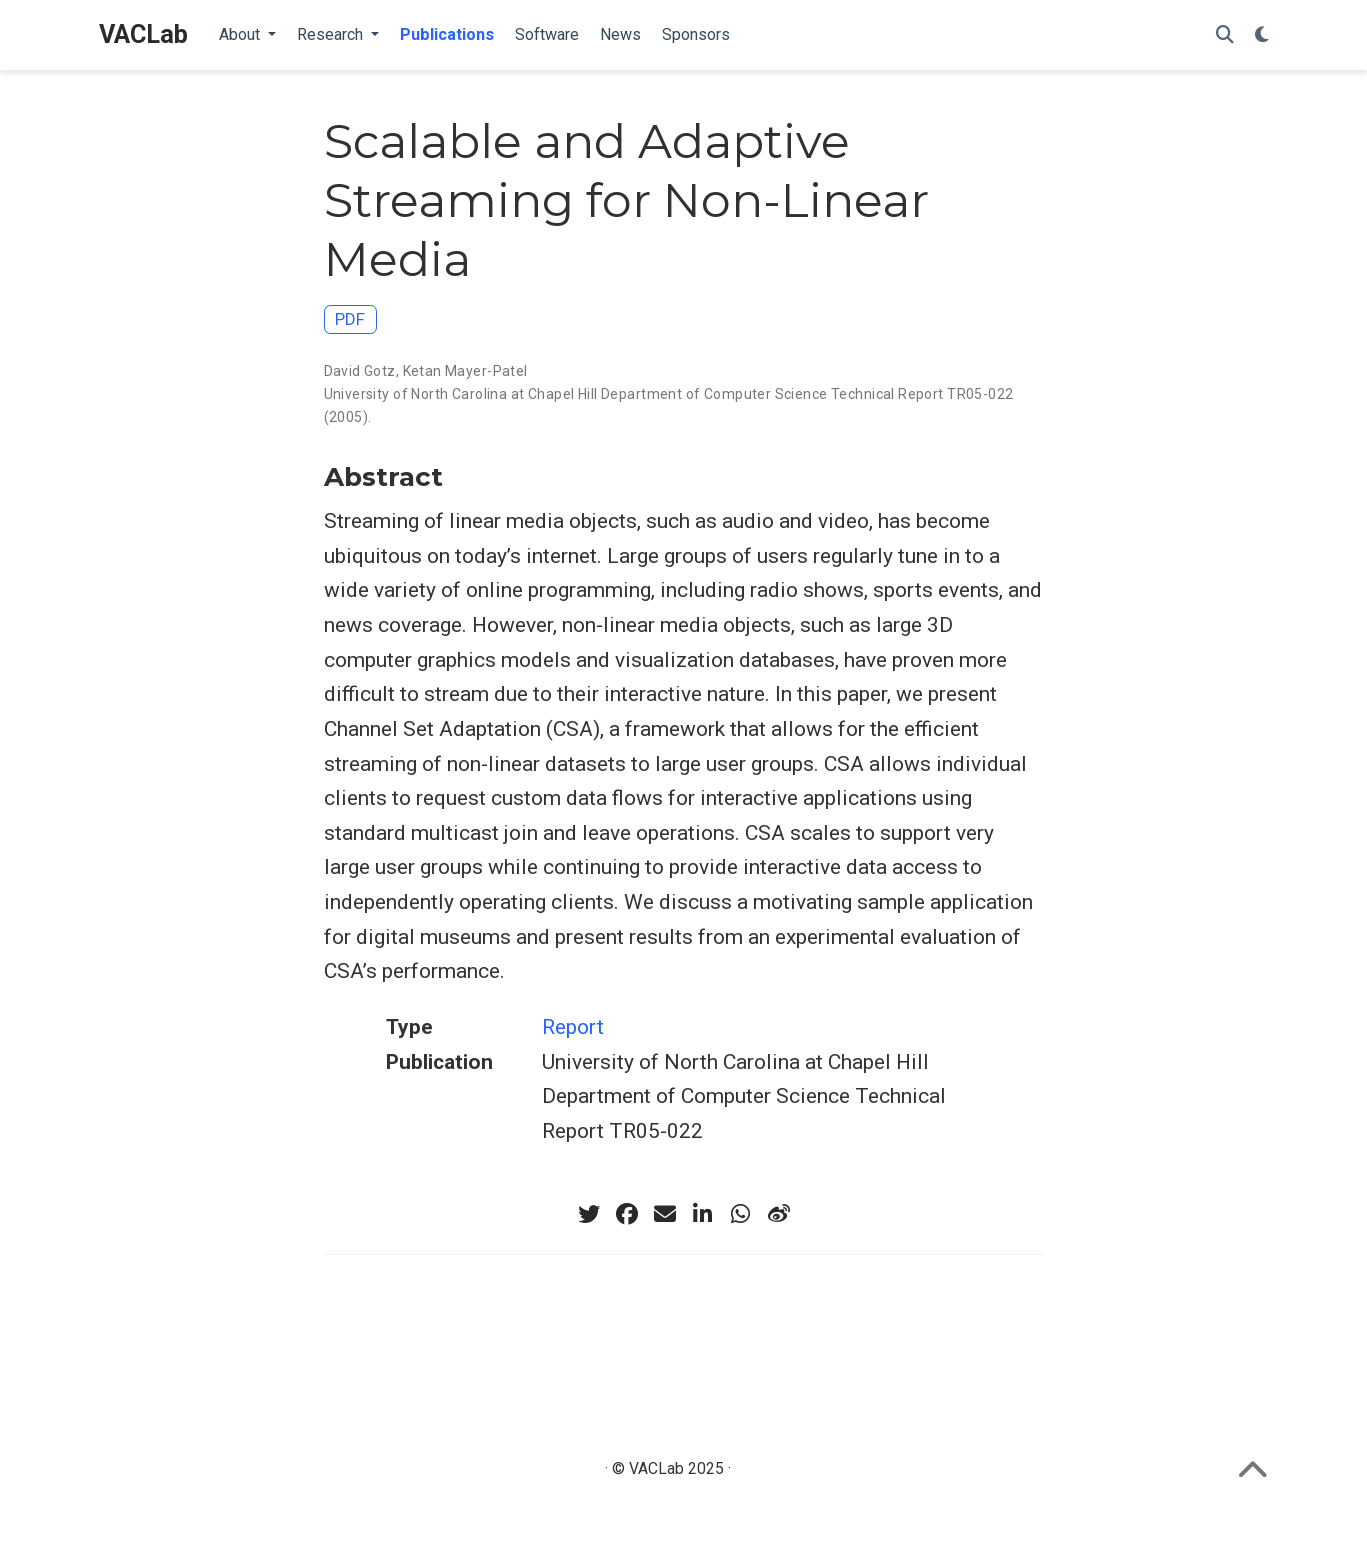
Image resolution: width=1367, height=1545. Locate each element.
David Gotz (360, 371)
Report (573, 1027)
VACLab (143, 34)
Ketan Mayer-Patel (465, 371)
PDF (350, 319)
